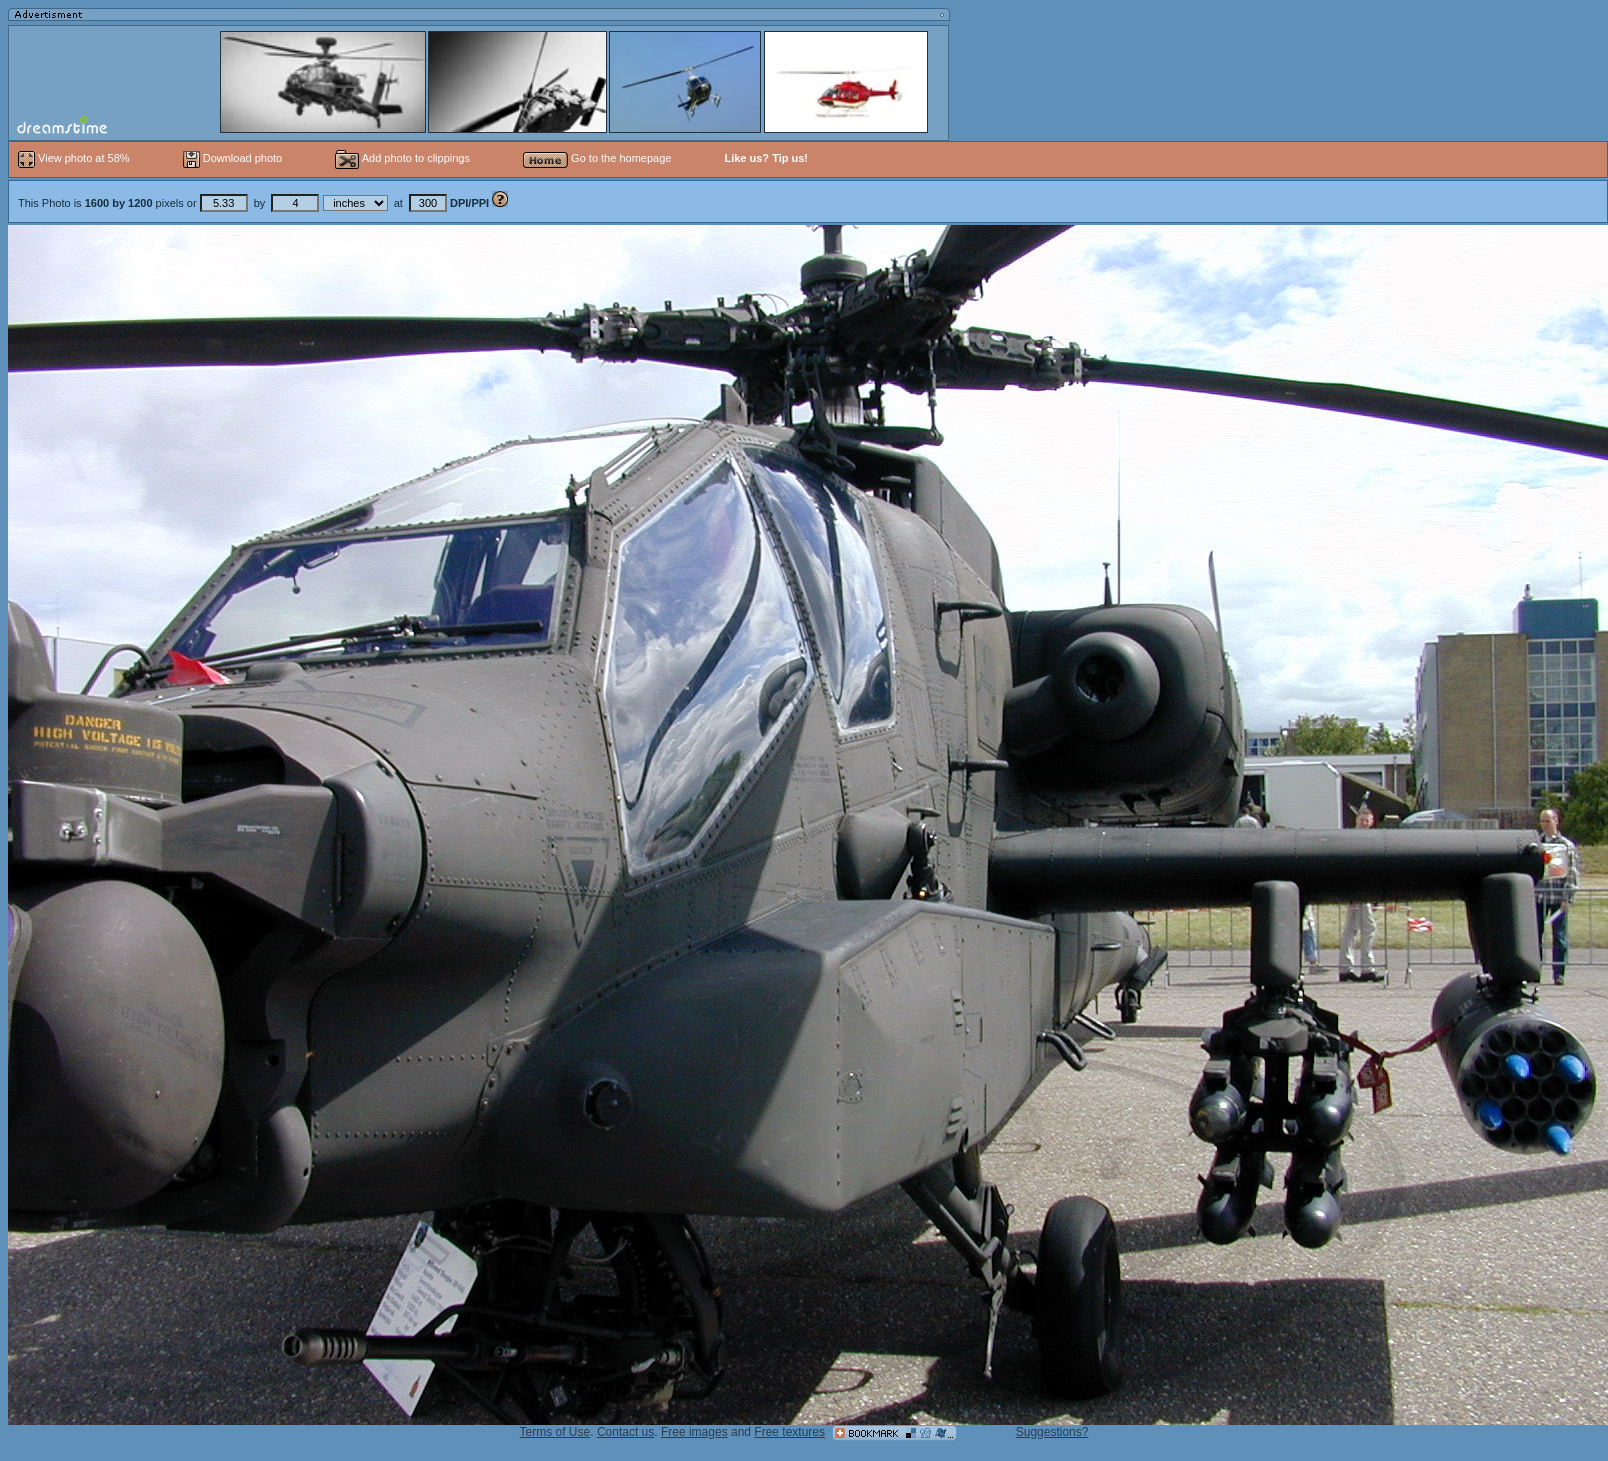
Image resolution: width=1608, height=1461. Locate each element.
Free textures (789, 1432)
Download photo (233, 158)
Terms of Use (555, 1432)
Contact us (625, 1432)
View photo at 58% (75, 158)
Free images (694, 1432)
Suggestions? (1052, 1432)
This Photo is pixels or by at (255, 203)
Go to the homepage (597, 158)
